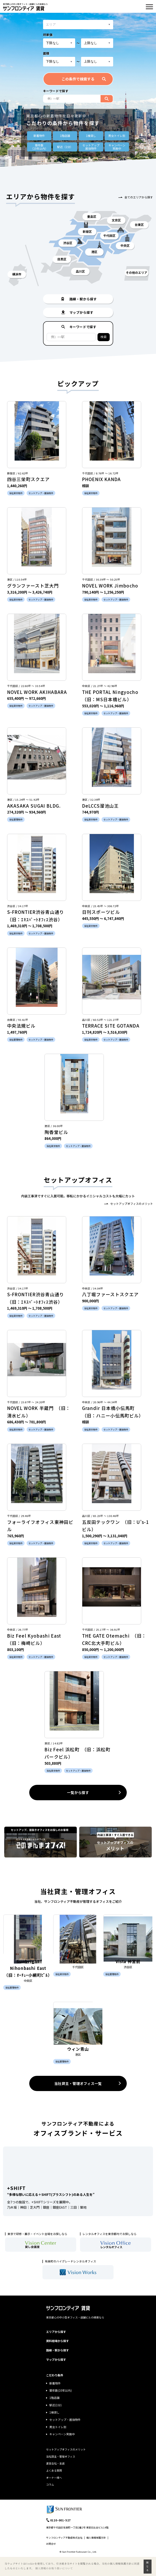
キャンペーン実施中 (62, 2454)
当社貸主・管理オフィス (60, 2476)
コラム (50, 2504)
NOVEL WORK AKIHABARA (37, 692)
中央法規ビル (21, 1025)
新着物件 (39, 136)
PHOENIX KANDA (101, 479)
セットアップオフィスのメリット (131, 1204)
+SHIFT (16, 2207)
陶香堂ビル (56, 1132)
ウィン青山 (78, 2067)
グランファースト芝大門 (33, 585)
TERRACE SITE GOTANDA (110, 1025)
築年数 (39, 147)
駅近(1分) (55, 2424)
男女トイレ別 (116, 136)
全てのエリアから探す (139, 197)
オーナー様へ (54, 2497)
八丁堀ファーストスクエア (110, 1294)
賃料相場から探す (57, 2360)
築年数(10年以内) (60, 2410)
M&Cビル (78, 1971)
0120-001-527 (60, 2539)
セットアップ (91, 147)
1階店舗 (65, 136)
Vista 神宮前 (128, 1971)
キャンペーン (117, 147)
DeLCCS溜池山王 (100, 805)
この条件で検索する (78, 78)
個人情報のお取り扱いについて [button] (54, 2568)
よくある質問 (54, 2490)
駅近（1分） (65, 147)
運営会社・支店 (55, 2483)
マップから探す (56, 2379)
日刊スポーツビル (101, 912)
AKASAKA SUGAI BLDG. (34, 805)
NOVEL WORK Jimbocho (110, 585)
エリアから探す (56, 2351)
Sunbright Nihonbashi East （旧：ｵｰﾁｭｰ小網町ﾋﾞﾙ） (28, 1977)
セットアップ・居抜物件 (65, 2439)
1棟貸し (91, 136)
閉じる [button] (147, 2566)
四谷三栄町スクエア (28, 479)
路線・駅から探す (57, 2369)
